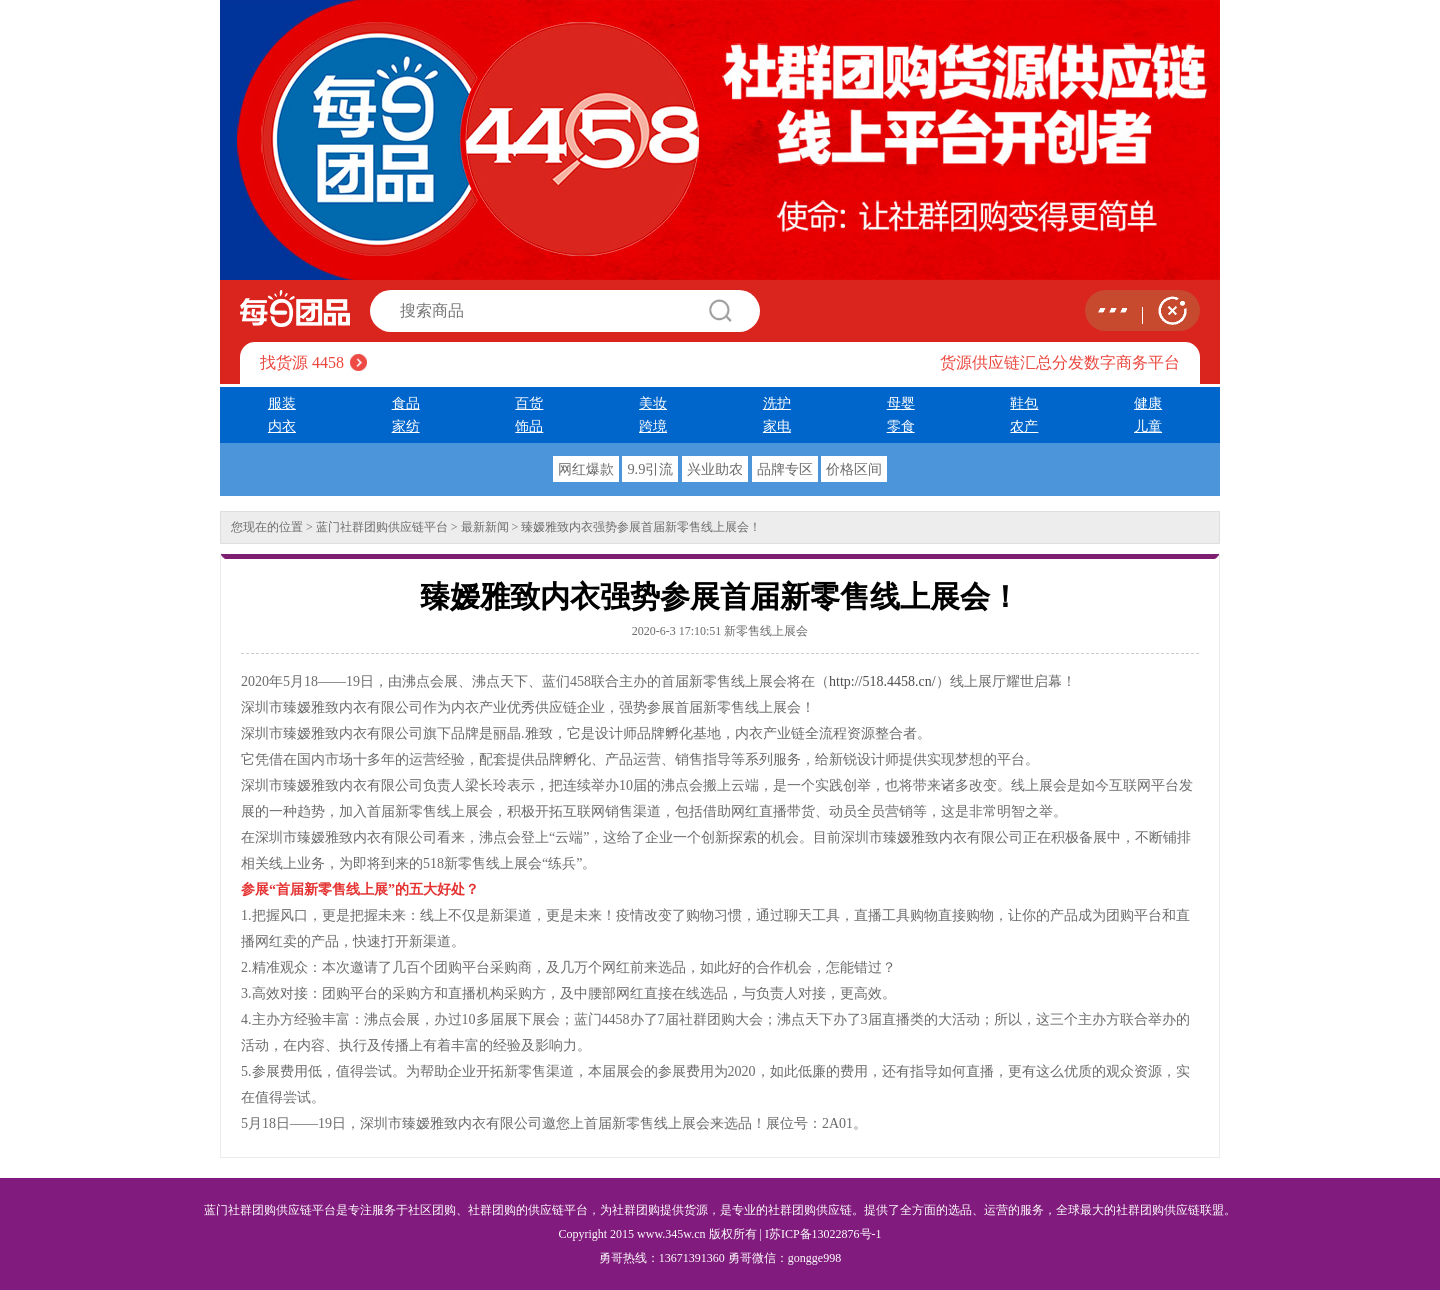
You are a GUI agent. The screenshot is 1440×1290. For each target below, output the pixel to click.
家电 (777, 426)
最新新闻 (485, 527)
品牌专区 (785, 469)
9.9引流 (650, 469)
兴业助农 (715, 469)
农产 (1024, 426)
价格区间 (854, 469)
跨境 (653, 426)
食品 (406, 403)
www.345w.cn (671, 1234)
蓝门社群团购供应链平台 (382, 527)
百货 (529, 403)
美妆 (653, 403)
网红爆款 (586, 469)
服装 (282, 403)
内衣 (282, 426)
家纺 (406, 426)
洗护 (777, 403)
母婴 (901, 403)
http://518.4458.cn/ (882, 681)
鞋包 (1024, 403)
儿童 (1148, 426)
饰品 (529, 426)
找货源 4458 (302, 362)
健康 (1148, 403)
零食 (901, 426)
